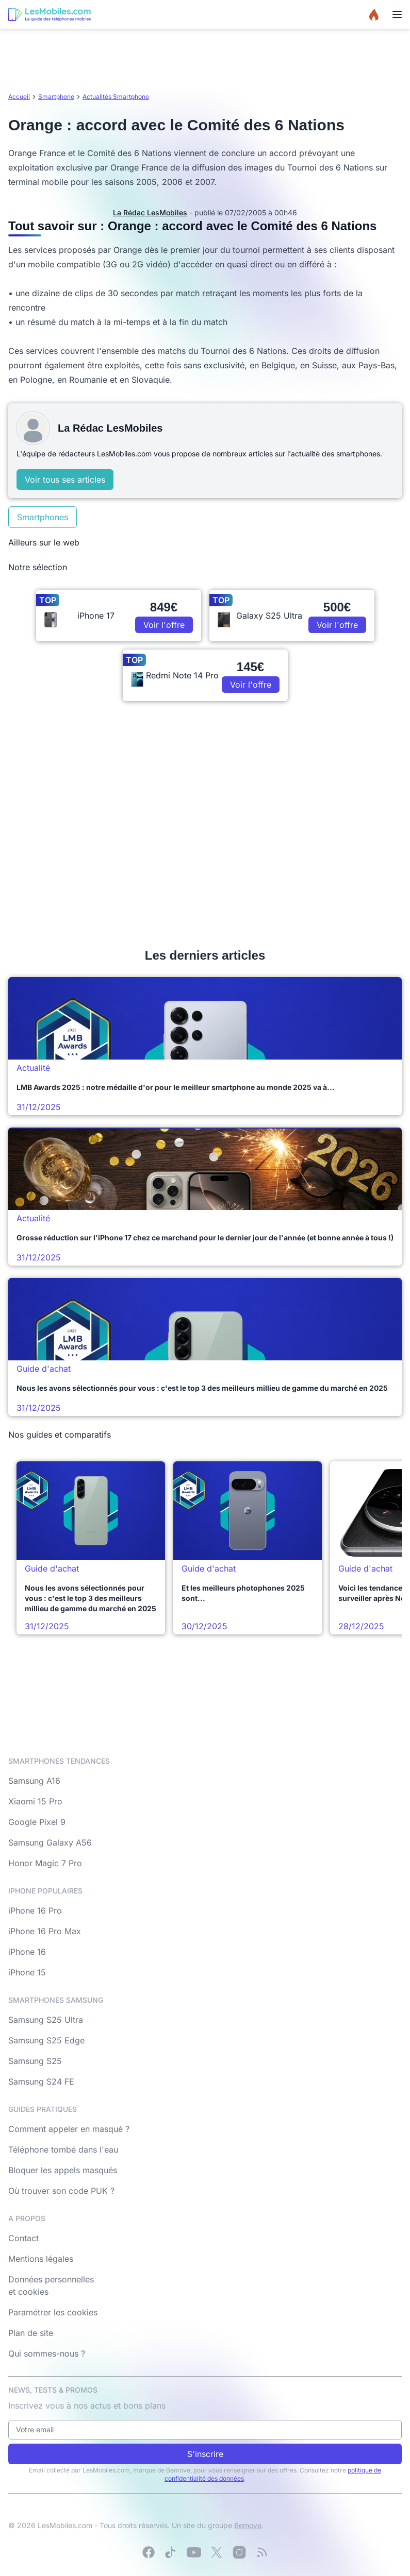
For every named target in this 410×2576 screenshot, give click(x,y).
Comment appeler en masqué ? (68, 2129)
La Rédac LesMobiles (150, 212)
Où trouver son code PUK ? (61, 2191)
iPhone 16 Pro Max (44, 1931)
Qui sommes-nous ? (46, 2353)
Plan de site (30, 2333)
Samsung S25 (35, 2061)
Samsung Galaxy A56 (50, 1842)
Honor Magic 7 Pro (45, 1863)
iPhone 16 (27, 1952)
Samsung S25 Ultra (45, 2020)
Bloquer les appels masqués (62, 2170)
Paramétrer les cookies (52, 2312)
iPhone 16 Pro (35, 1910)
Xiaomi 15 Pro (35, 1801)
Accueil (19, 96)
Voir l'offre (164, 625)
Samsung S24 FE (41, 2081)
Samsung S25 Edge (46, 2040)
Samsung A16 (34, 1781)
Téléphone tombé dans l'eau (63, 2149)
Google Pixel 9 (36, 1822)
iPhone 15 (27, 1972)
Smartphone (56, 96)
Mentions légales (40, 2259)
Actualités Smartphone (116, 96)
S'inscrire (205, 2454)
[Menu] (397, 14)
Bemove (247, 2525)
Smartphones (42, 517)
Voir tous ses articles (65, 479)
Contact (23, 2238)
